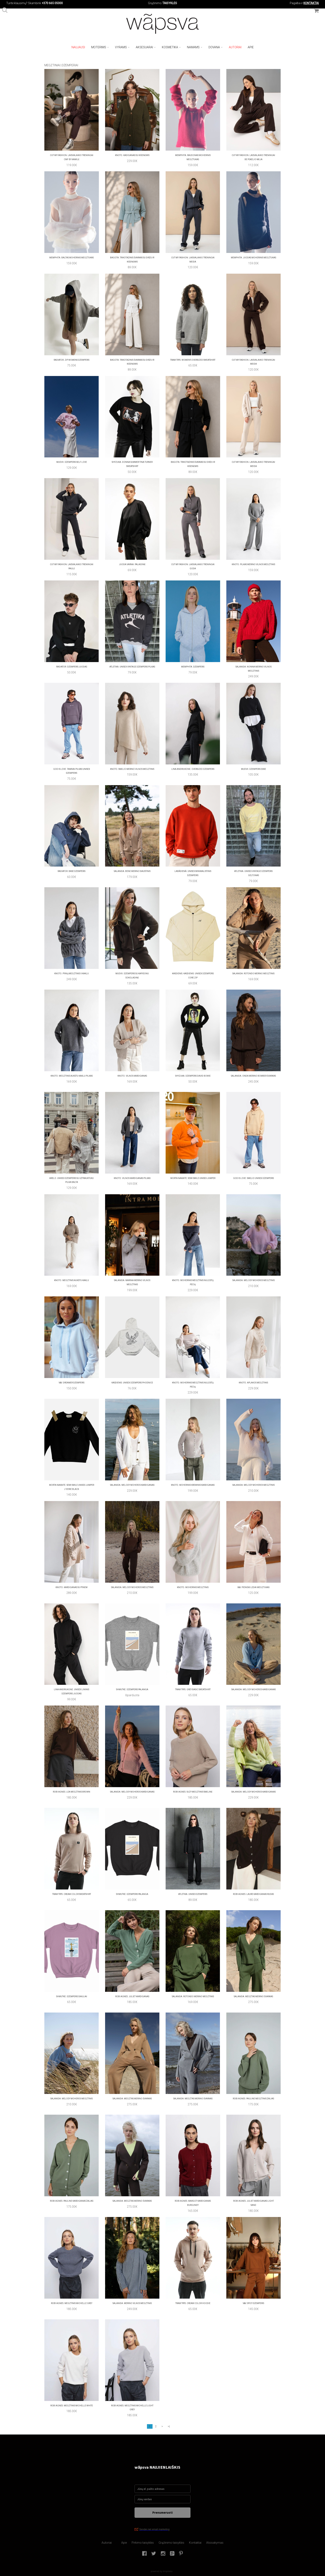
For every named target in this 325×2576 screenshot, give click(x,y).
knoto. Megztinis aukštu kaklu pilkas (72, 1076)
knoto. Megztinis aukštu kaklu (71, 1280)
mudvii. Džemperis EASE (253, 769)
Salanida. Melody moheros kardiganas (253, 1792)
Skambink (34, 3)
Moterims (100, 47)
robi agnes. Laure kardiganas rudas (253, 1894)
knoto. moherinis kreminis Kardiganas (193, 1485)
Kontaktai (195, 2542)
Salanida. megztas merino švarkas (253, 1996)
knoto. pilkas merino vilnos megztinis (253, 564)
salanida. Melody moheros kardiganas (132, 1485)
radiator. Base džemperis (71, 871)
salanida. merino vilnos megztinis (132, 2303)
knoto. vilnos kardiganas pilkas (132, 1178)
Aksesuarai (146, 47)
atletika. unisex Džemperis (192, 1894)
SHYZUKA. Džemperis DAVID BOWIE (193, 1076)
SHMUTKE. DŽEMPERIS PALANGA (132, 1689)
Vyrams (122, 47)
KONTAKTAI (311, 3)
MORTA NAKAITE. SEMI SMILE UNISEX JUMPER (192, 1178)
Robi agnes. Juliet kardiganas (132, 1996)
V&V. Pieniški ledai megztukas (253, 1587)
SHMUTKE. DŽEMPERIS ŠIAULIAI (71, 1996)
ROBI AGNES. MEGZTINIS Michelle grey (71, 2303)
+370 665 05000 (52, 3)
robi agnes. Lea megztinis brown (71, 1792)
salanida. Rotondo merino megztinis (253, 973)
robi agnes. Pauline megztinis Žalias (253, 2098)
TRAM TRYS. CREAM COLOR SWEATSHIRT (71, 1894)
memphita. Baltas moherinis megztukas (71, 257)
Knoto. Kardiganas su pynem (71, 1587)
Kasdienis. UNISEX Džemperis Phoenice (132, 1383)
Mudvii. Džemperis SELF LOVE (71, 462)
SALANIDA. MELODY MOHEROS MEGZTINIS (253, 1280)
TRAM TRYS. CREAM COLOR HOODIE (192, 2303)
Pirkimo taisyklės (143, 2542)
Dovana (216, 47)
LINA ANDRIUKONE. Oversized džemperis (192, 769)
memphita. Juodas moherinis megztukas (253, 257)
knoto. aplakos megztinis (253, 1383)
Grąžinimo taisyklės (171, 2542)
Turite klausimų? (16, 3)
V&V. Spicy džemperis (253, 2303)
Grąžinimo (155, 3)
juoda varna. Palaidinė (132, 564)
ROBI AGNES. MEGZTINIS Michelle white (71, 2405)
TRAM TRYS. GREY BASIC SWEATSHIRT (193, 1689)
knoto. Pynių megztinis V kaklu (71, 973)
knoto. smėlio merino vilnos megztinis (132, 769)
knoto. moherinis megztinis (193, 1587)
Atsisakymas (214, 2542)
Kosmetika (171, 47)
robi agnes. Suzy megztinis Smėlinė (192, 1792)
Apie (251, 47)
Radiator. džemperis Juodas (71, 667)
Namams (194, 47)
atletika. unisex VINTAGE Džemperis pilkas (132, 667)
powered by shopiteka (161, 2571)
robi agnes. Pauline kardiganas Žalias (71, 2201)
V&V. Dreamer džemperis (71, 1383)
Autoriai (235, 47)
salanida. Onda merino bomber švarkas (253, 1076)
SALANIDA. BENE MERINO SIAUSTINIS (132, 871)
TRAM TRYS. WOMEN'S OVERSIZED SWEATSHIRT (192, 360)
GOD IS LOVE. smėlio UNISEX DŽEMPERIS (253, 1178)
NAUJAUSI (78, 47)
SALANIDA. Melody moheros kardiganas (132, 1792)
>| (169, 2426)
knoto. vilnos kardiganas (132, 1076)
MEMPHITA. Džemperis (192, 667)
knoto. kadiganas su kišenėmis (132, 155)
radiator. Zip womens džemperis (71, 360)
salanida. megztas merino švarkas (132, 2098)
